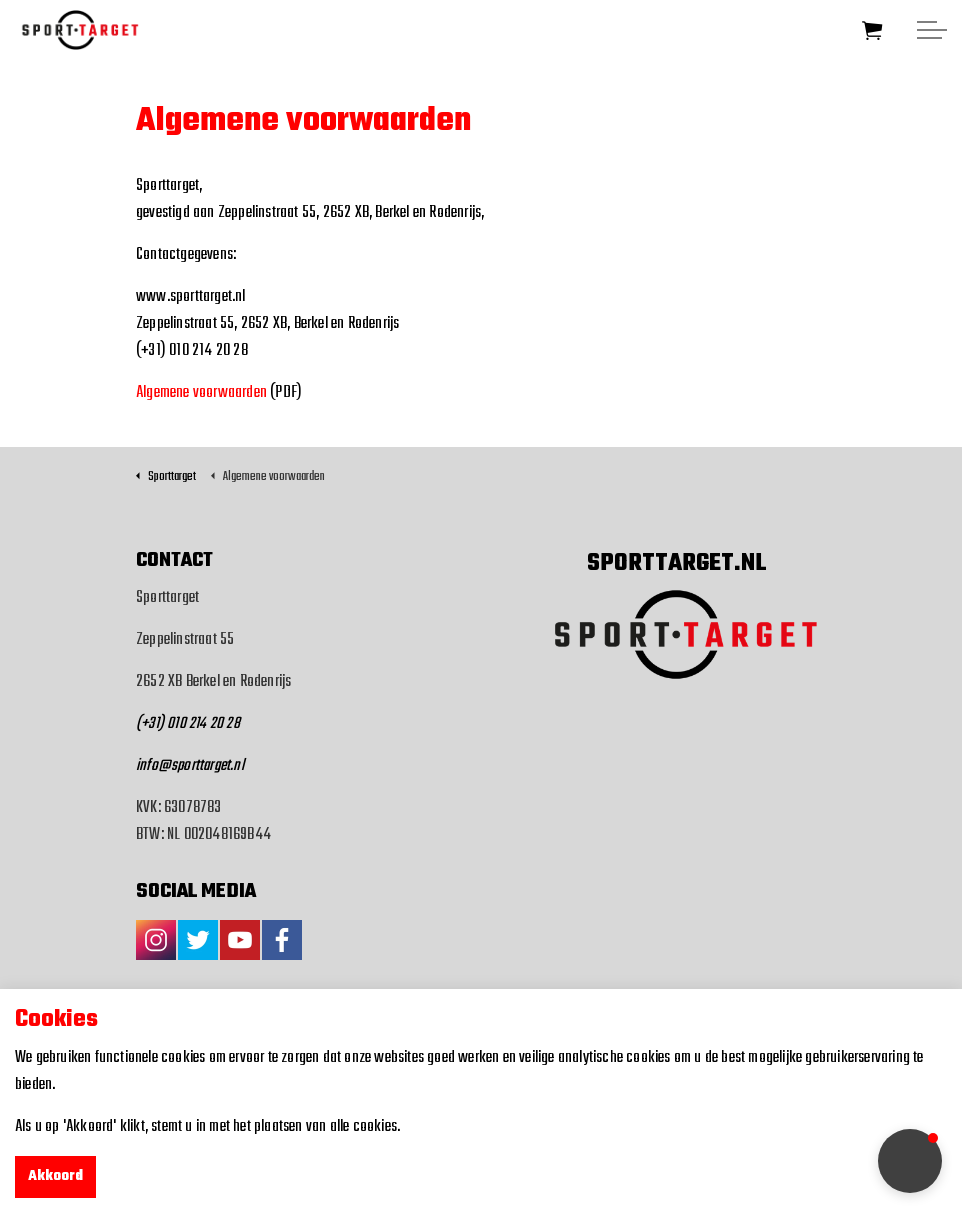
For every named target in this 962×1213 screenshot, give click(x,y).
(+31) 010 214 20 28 (188, 724)
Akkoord (55, 1177)
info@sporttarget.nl (190, 766)
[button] (910, 1161)
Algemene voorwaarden (201, 393)
